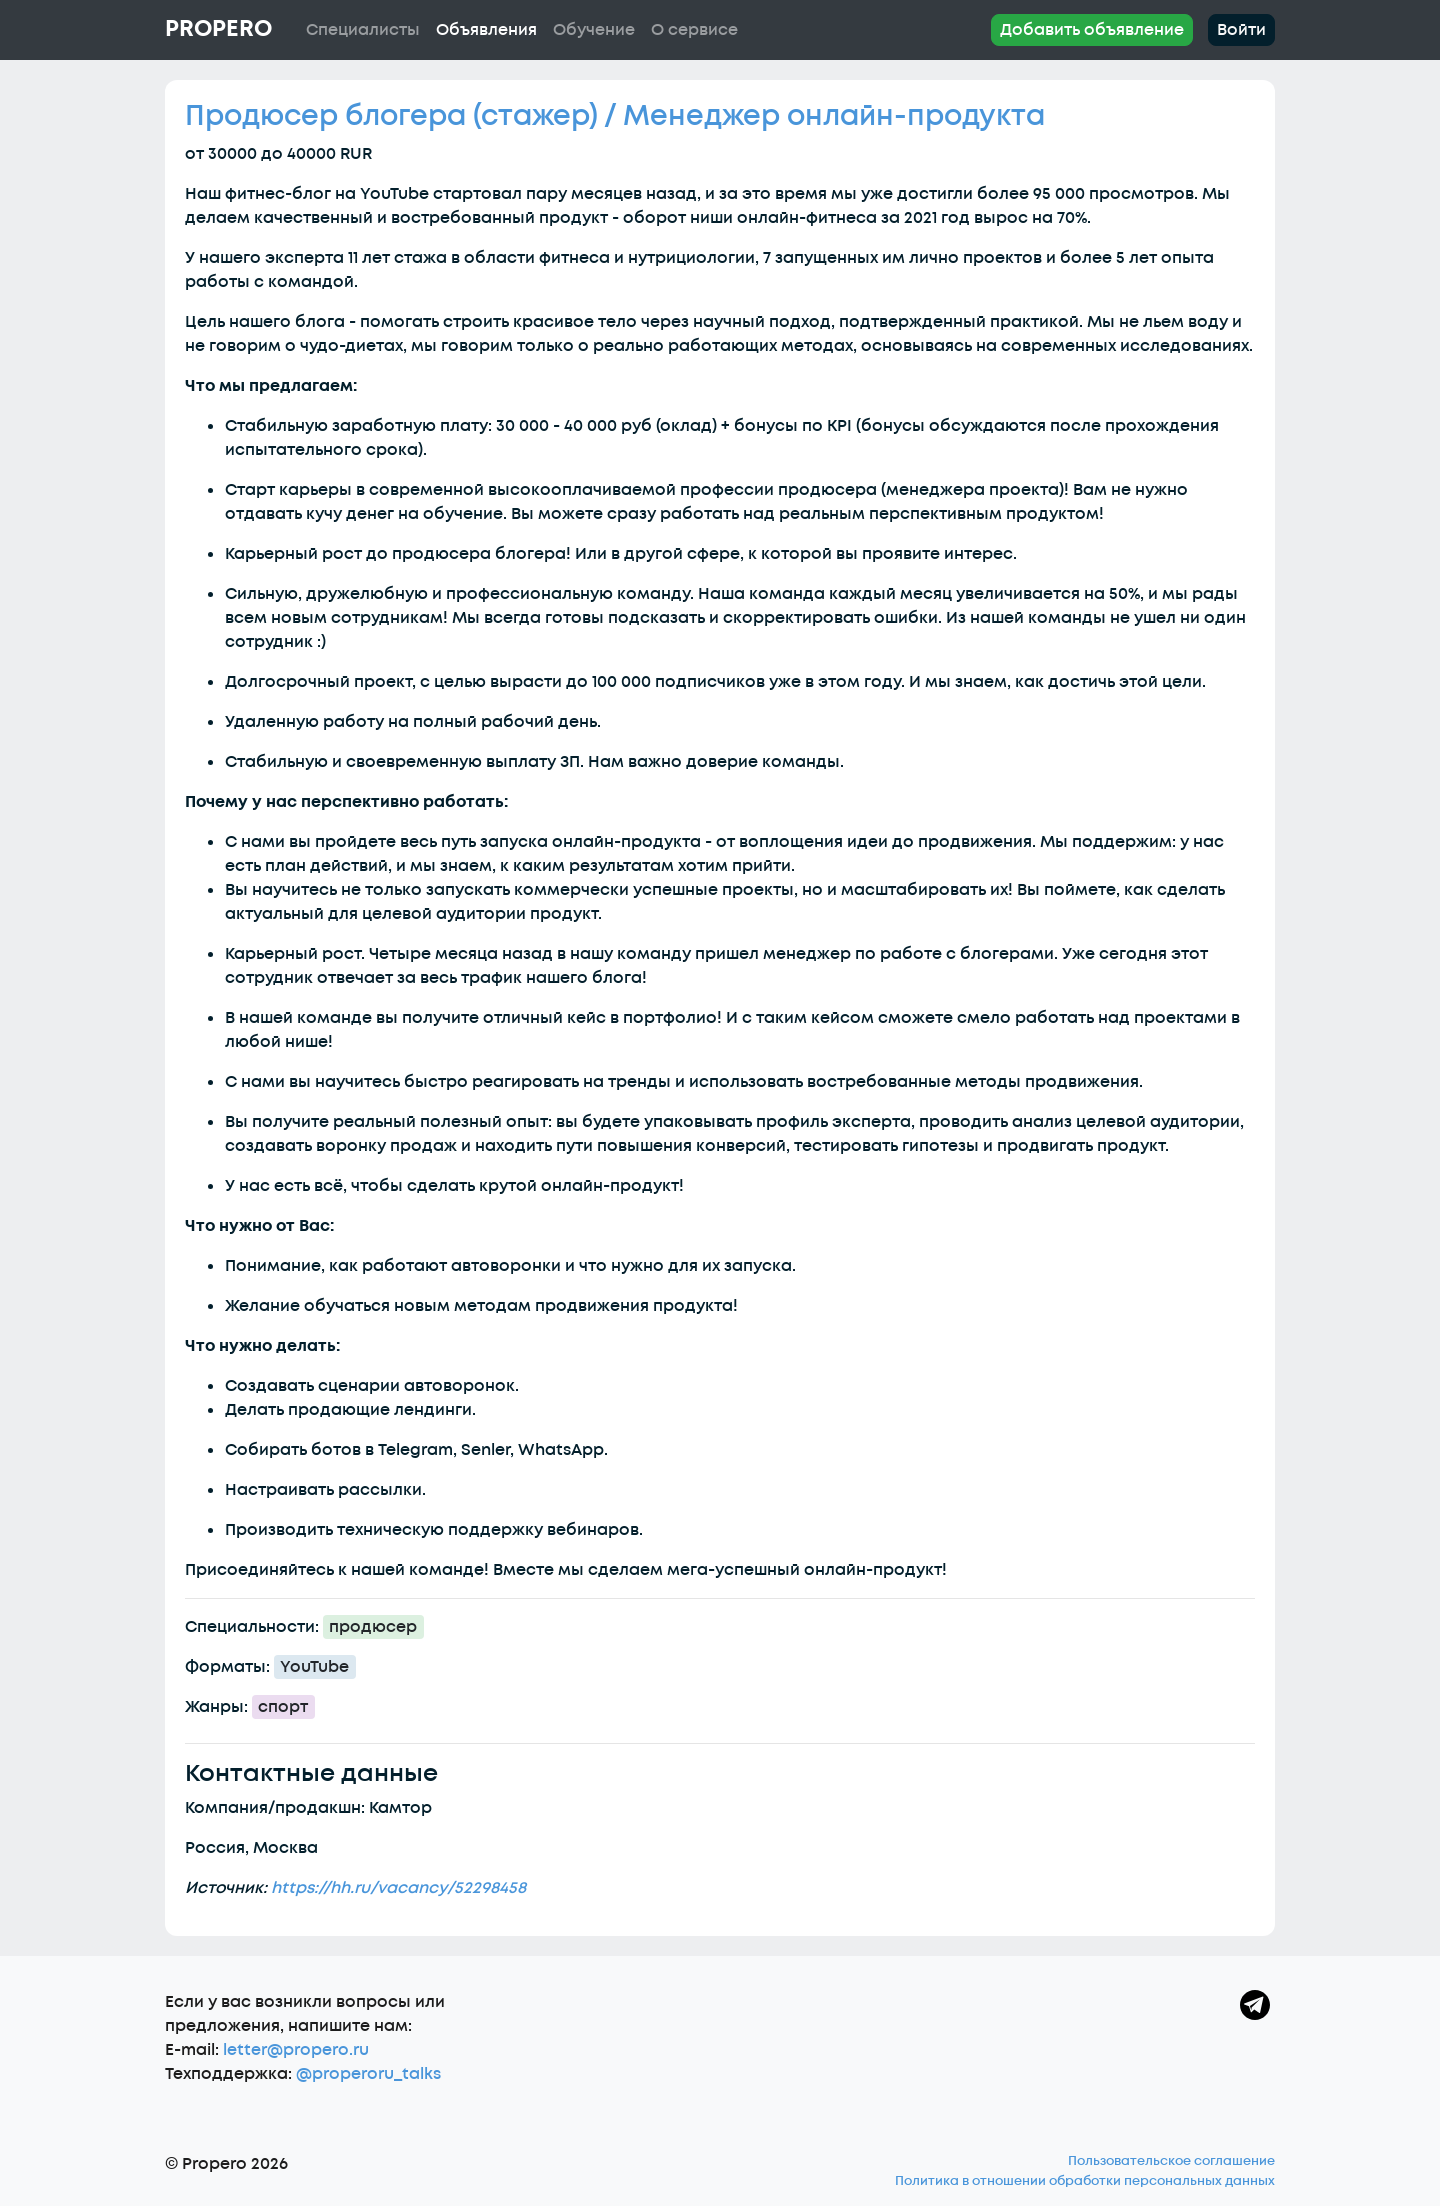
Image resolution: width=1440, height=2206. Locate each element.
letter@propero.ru (296, 2050)
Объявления (486, 30)
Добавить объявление (1092, 30)
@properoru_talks (368, 2074)
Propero (218, 29)
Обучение (594, 30)
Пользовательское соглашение (1171, 2161)
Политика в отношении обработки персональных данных (1085, 2181)
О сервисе (694, 30)
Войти (1241, 30)
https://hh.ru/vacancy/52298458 (398, 1888)
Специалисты (363, 30)
